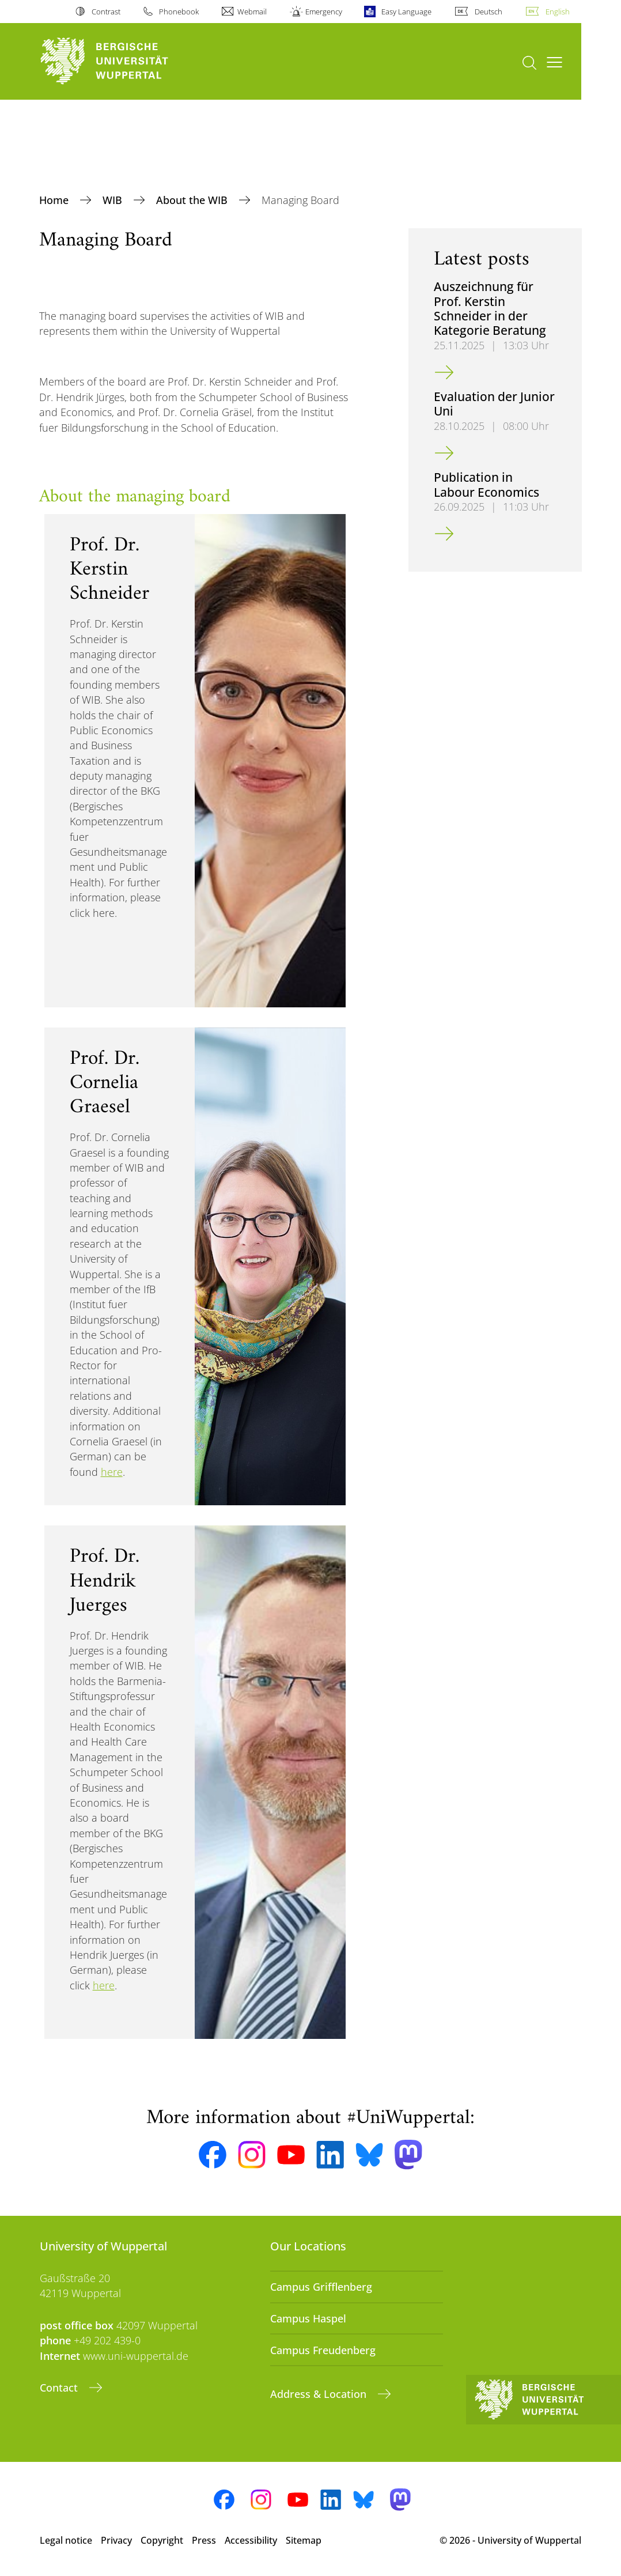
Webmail (252, 11)
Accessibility (251, 2540)
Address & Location (319, 2394)
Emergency (323, 11)
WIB (114, 200)
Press (204, 2540)
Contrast (106, 11)
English (558, 11)
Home (55, 200)
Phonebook (179, 11)
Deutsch (488, 11)
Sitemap (303, 2540)
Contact (60, 2387)
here (112, 1472)
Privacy (116, 2540)
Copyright (162, 2540)
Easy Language (406, 11)
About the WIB (193, 200)
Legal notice (66, 2540)
